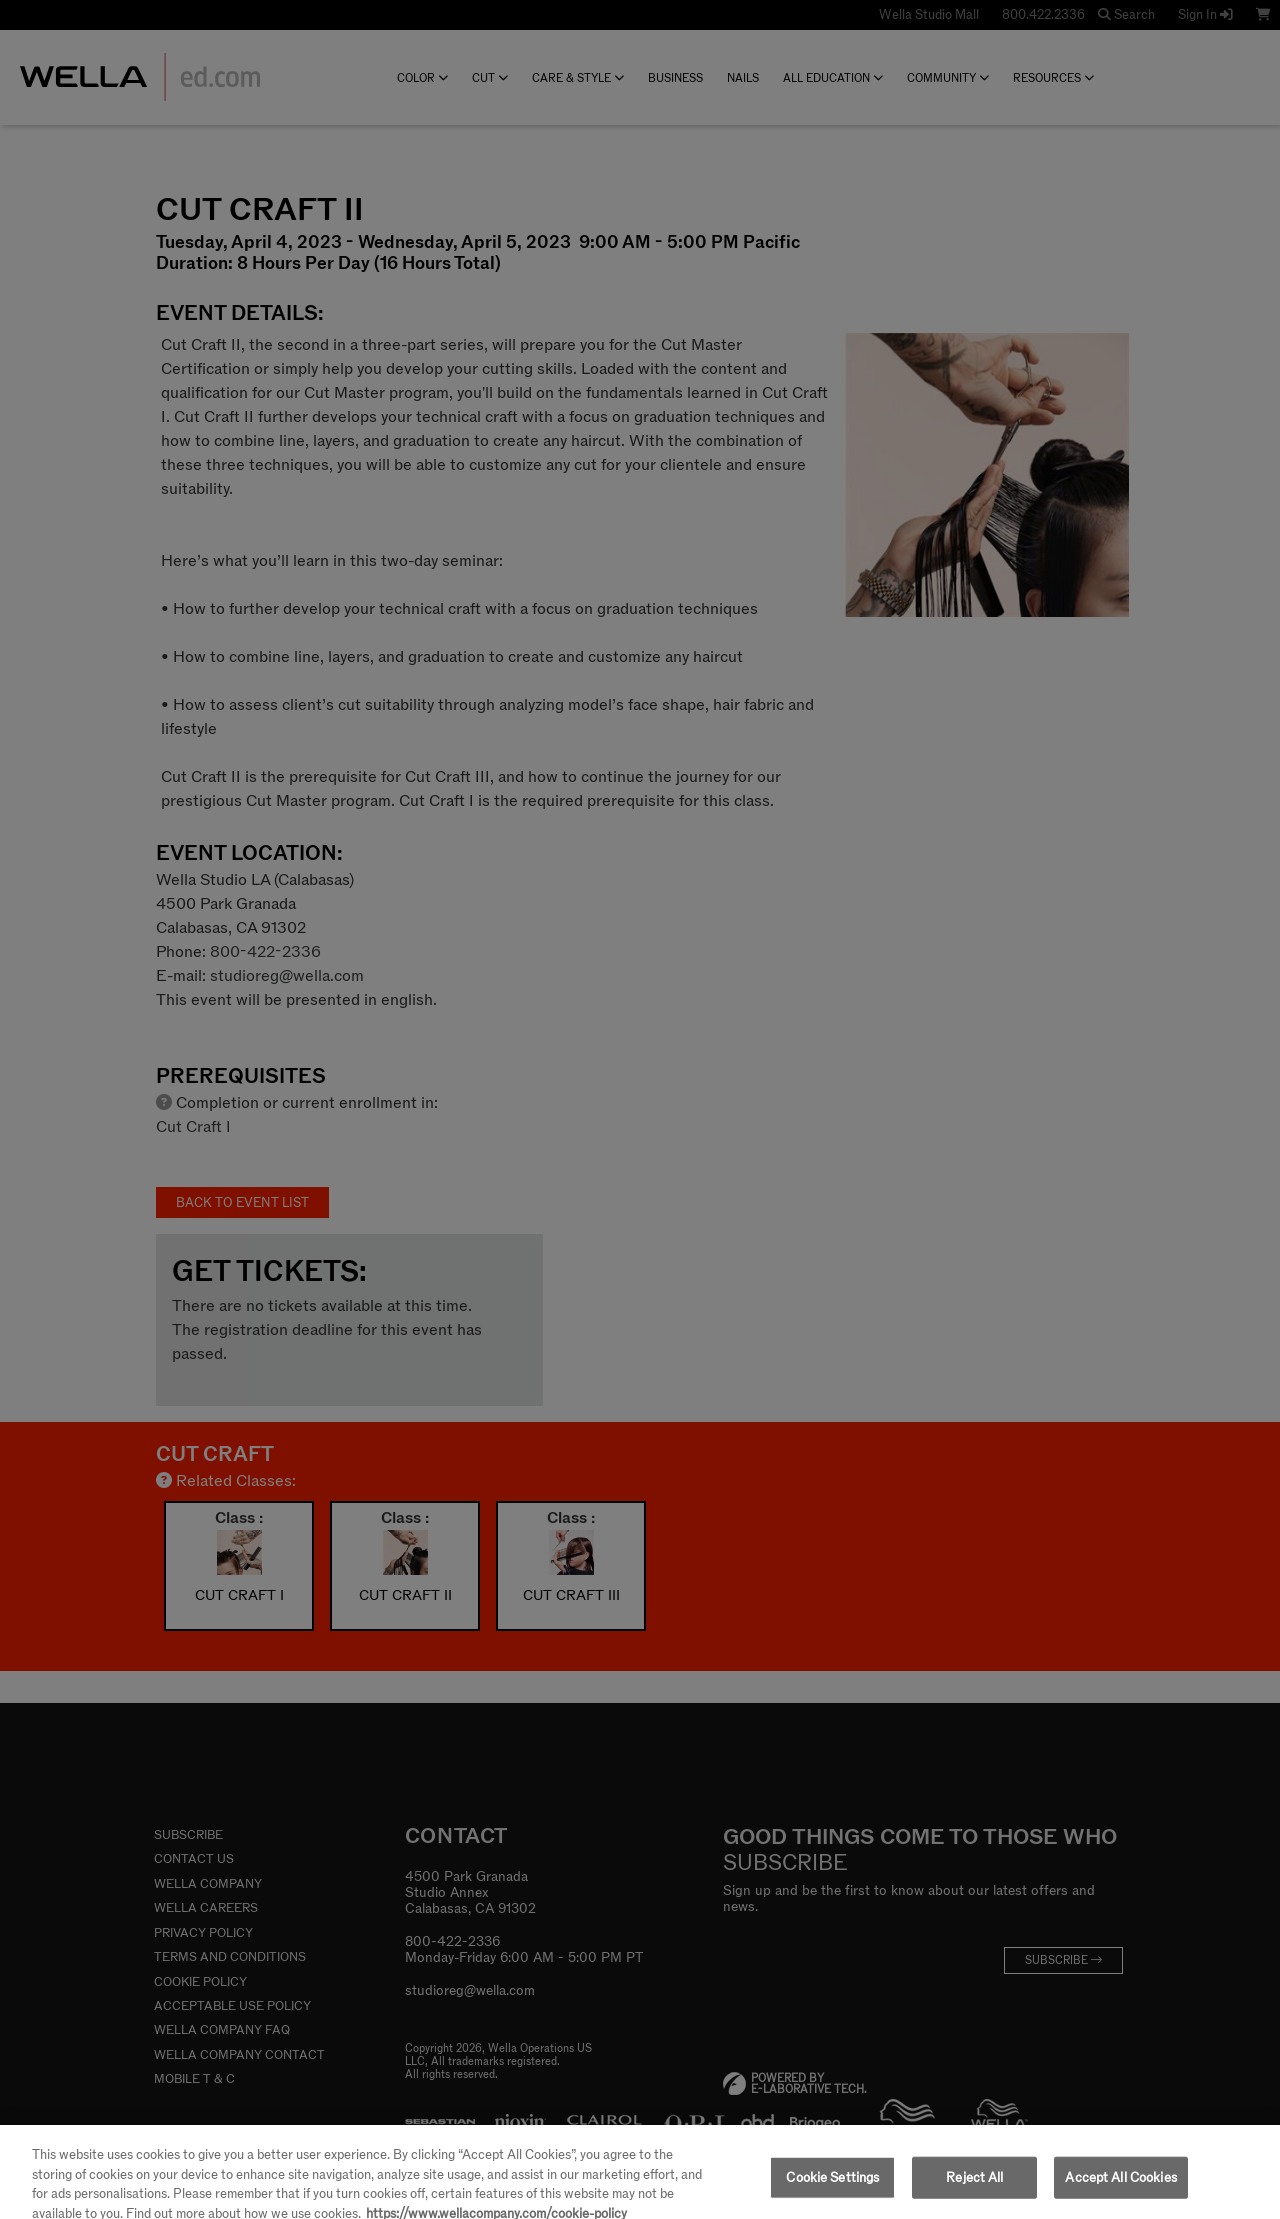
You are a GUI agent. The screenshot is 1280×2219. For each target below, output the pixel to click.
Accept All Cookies (1120, 2185)
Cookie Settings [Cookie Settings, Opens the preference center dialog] (832, 2185)
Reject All (974, 2185)
